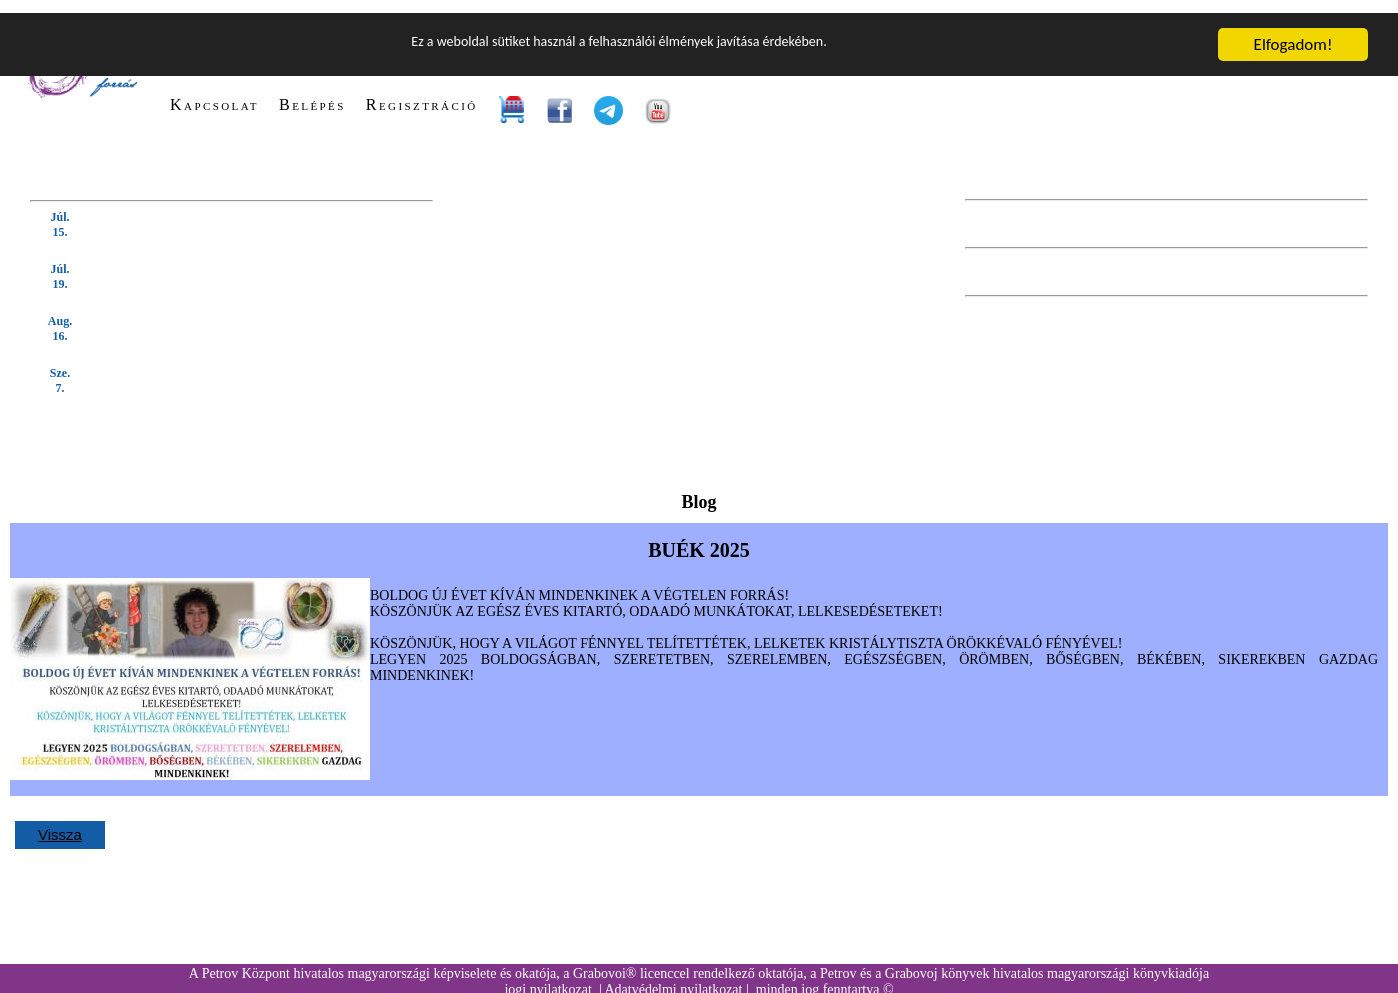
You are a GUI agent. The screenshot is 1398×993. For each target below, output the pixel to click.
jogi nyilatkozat (547, 976)
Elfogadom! (1293, 31)
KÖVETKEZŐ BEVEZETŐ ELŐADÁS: (1244, 170)
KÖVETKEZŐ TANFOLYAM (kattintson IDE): (174, 170)
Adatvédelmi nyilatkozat (673, 976)
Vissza (60, 821)
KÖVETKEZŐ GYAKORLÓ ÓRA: (1260, 218)
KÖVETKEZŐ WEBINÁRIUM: (1270, 266)
